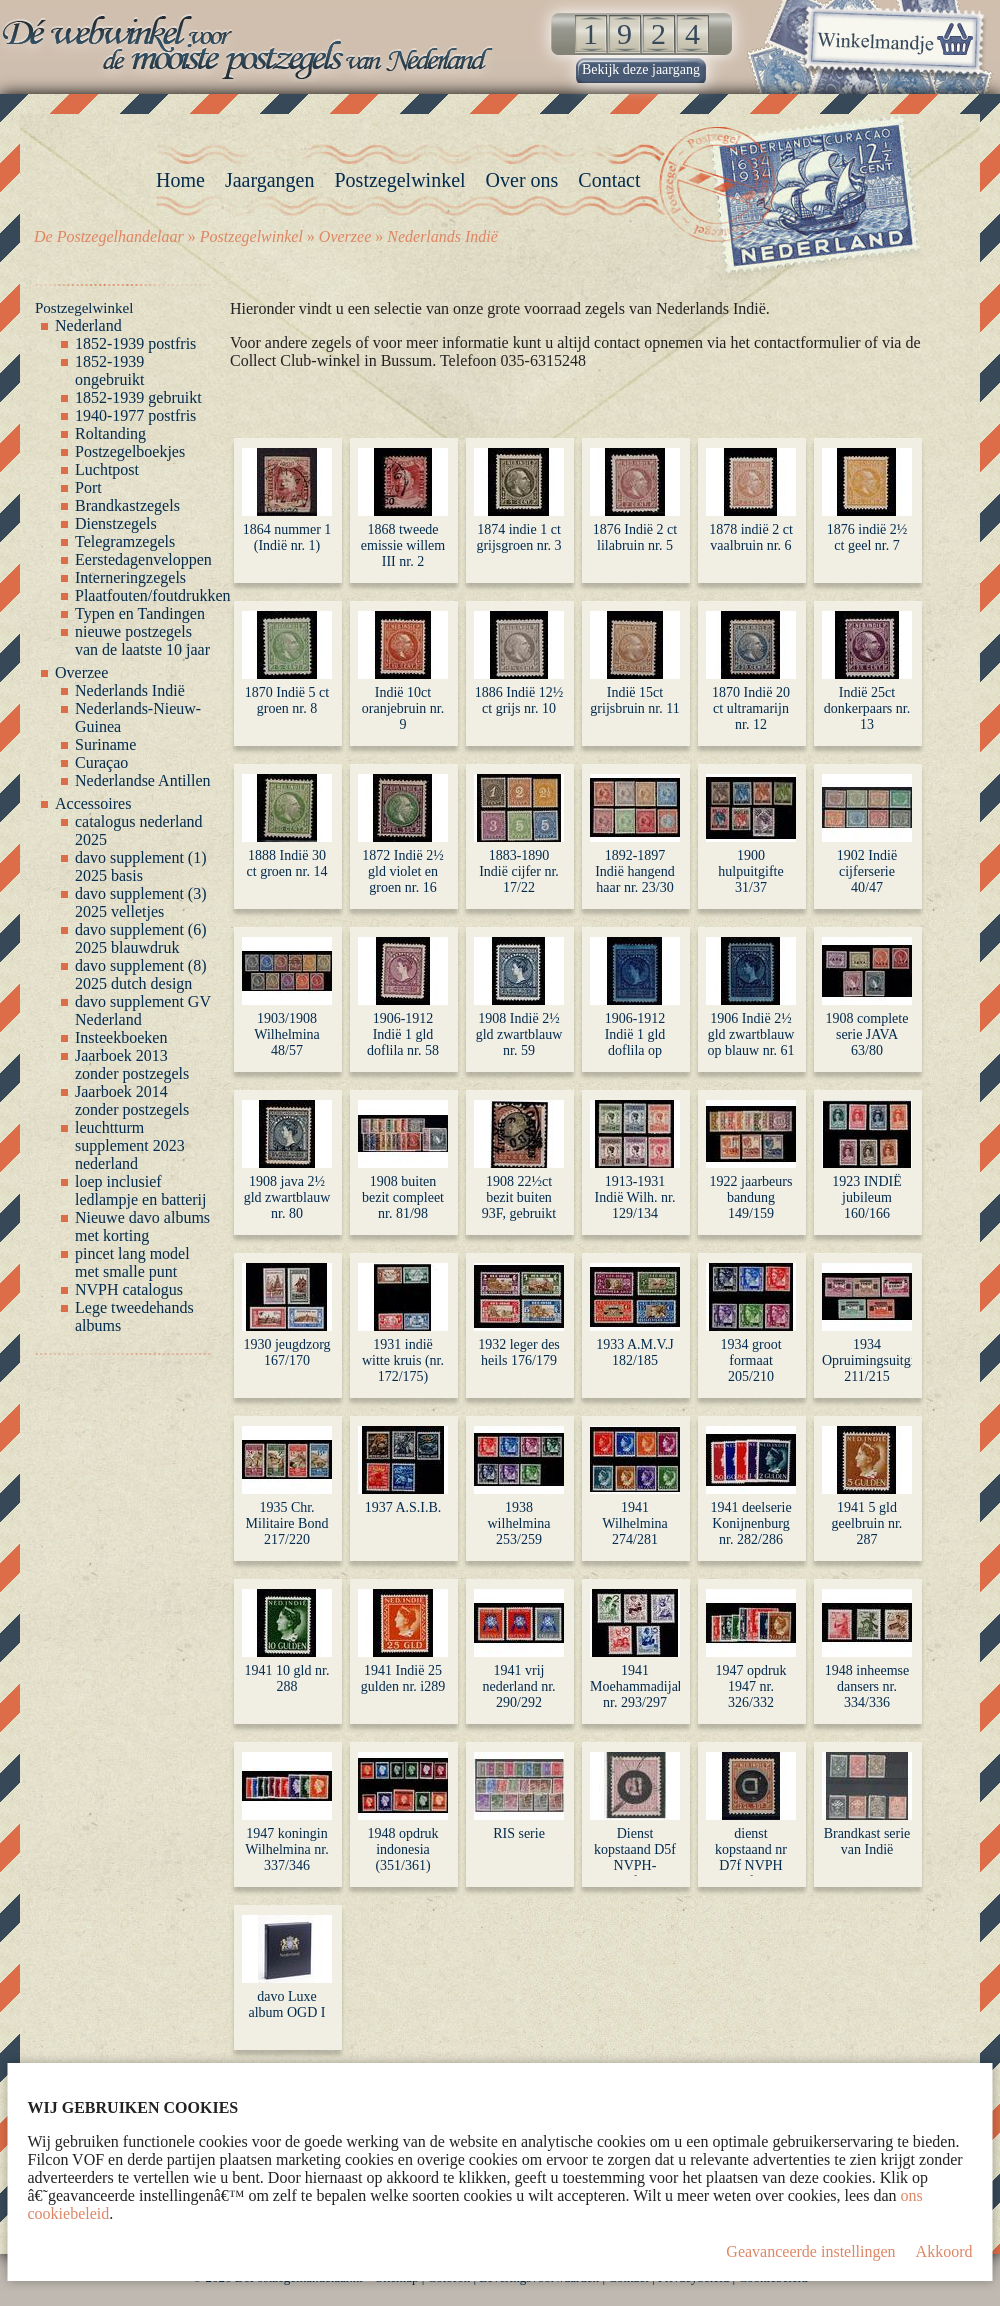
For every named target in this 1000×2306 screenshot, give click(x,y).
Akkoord (944, 2251)
